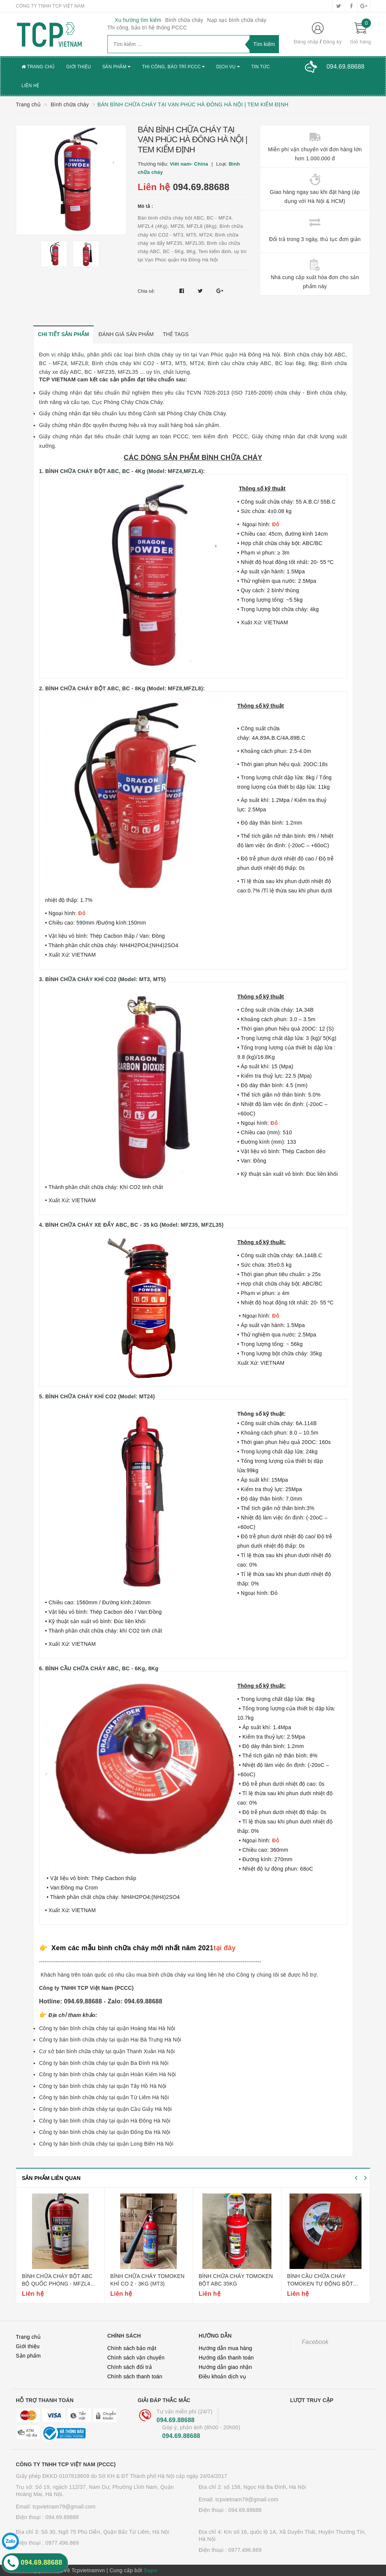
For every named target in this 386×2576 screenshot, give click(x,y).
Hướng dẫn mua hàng (225, 2348)
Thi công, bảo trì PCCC (173, 66)
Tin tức (260, 66)
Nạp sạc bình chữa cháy (236, 20)
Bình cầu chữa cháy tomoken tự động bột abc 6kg (320, 2283)
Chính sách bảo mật (131, 2348)
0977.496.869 (62, 2543)
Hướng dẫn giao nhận (225, 2367)
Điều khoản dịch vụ (222, 2376)
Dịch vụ (228, 66)
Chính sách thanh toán (134, 2376)
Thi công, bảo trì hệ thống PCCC (147, 28)
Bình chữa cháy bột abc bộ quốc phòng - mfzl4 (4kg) (57, 2283)
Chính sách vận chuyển (136, 2358)
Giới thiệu (78, 66)
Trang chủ (38, 66)
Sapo (150, 2570)
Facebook (315, 2342)
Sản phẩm (116, 66)
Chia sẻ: (146, 291)
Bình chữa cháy (184, 20)
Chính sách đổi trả (129, 2367)
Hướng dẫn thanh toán (226, 2358)
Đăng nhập (306, 42)
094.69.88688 (201, 187)
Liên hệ (30, 85)
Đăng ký (332, 42)
